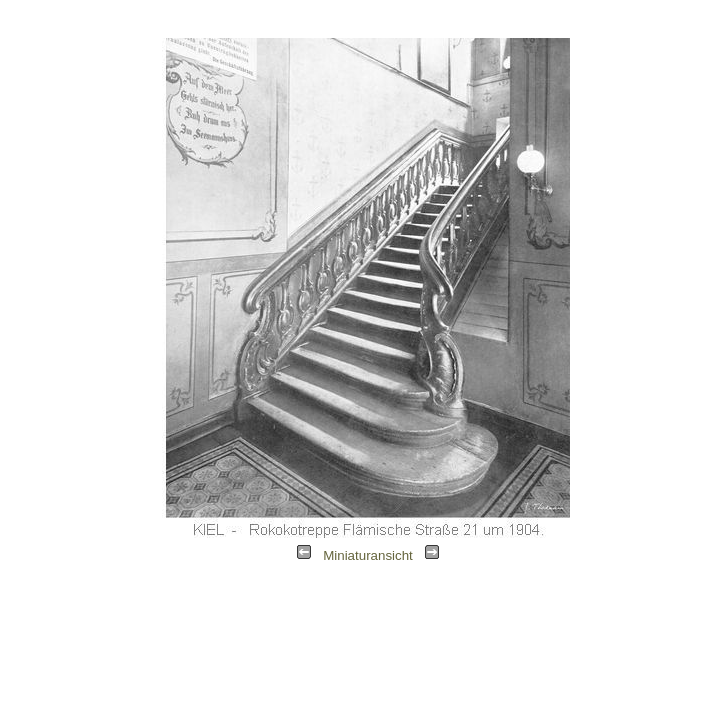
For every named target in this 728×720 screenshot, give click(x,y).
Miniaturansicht (368, 555)
